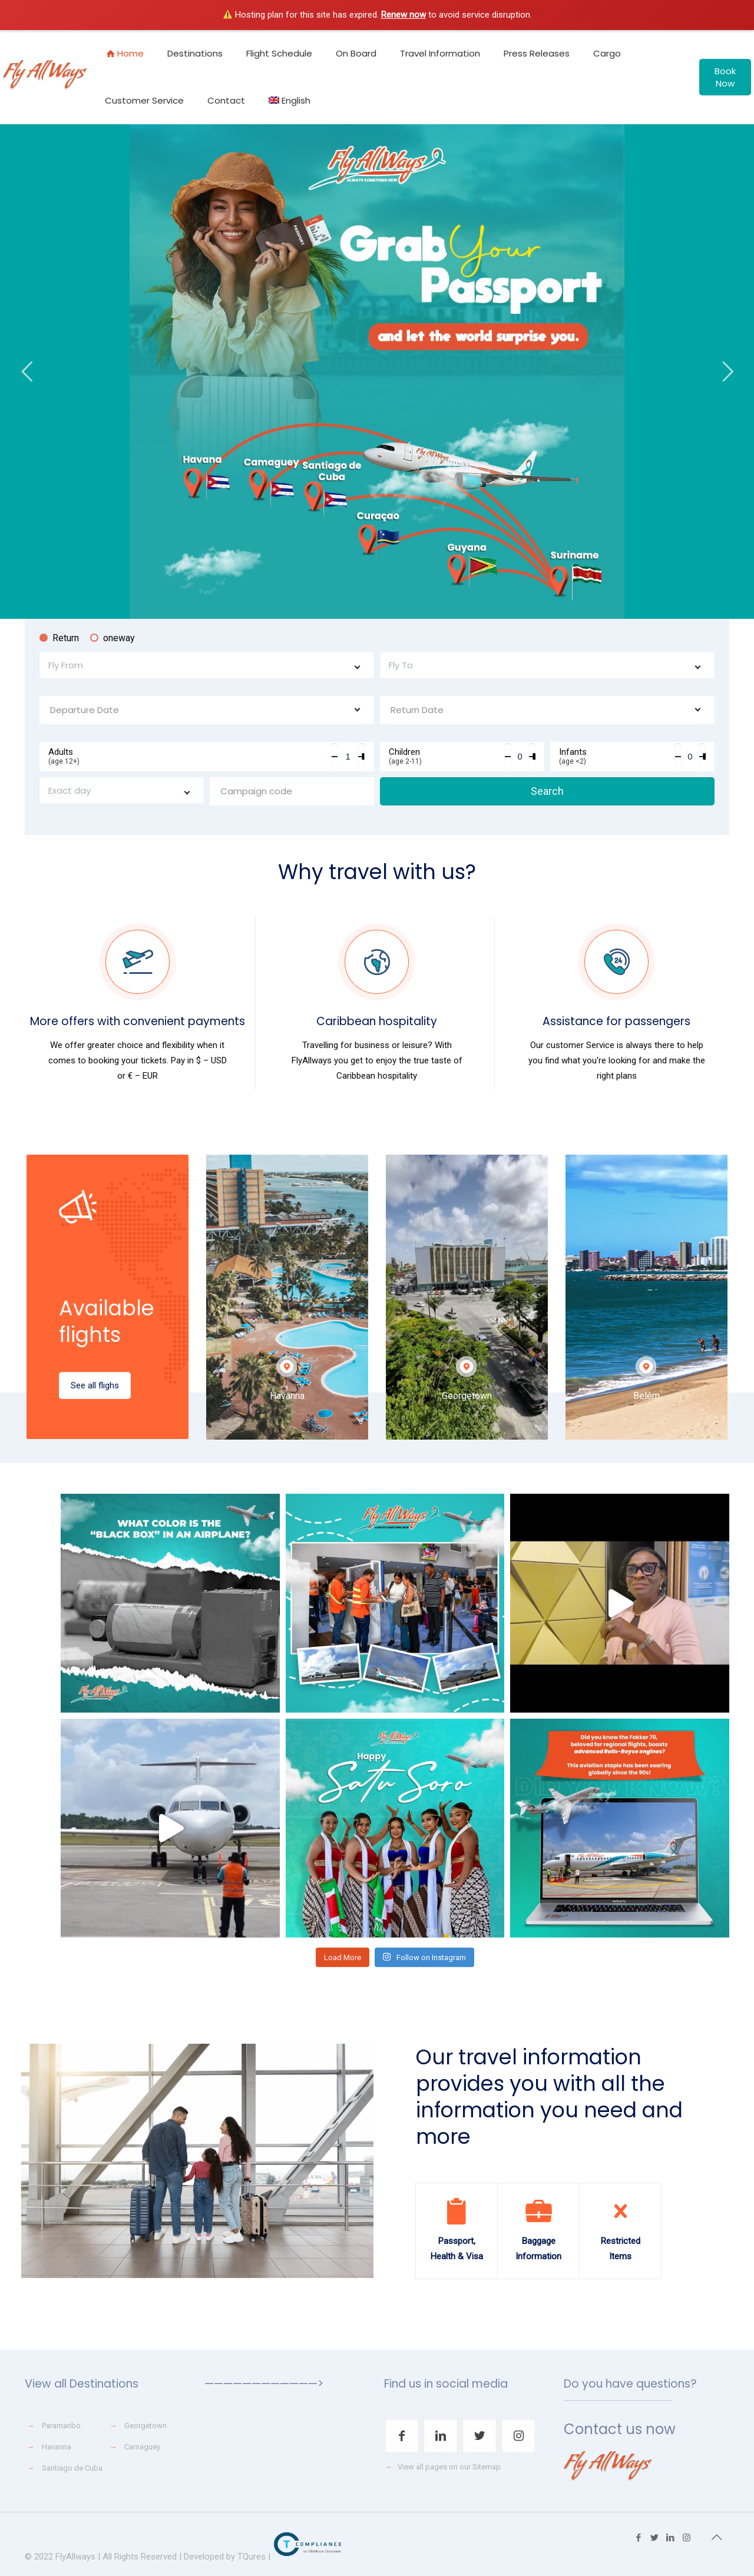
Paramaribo (61, 2425)
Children (446, 756)
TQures (251, 2556)
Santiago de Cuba (72, 2468)
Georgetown (145, 2425)
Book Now (725, 77)
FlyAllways (75, 2556)
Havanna (56, 2446)
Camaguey (142, 2446)
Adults (189, 756)
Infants (616, 756)
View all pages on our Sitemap (449, 2466)
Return (59, 638)
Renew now (403, 14)
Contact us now (620, 2429)
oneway (112, 638)
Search (547, 791)
